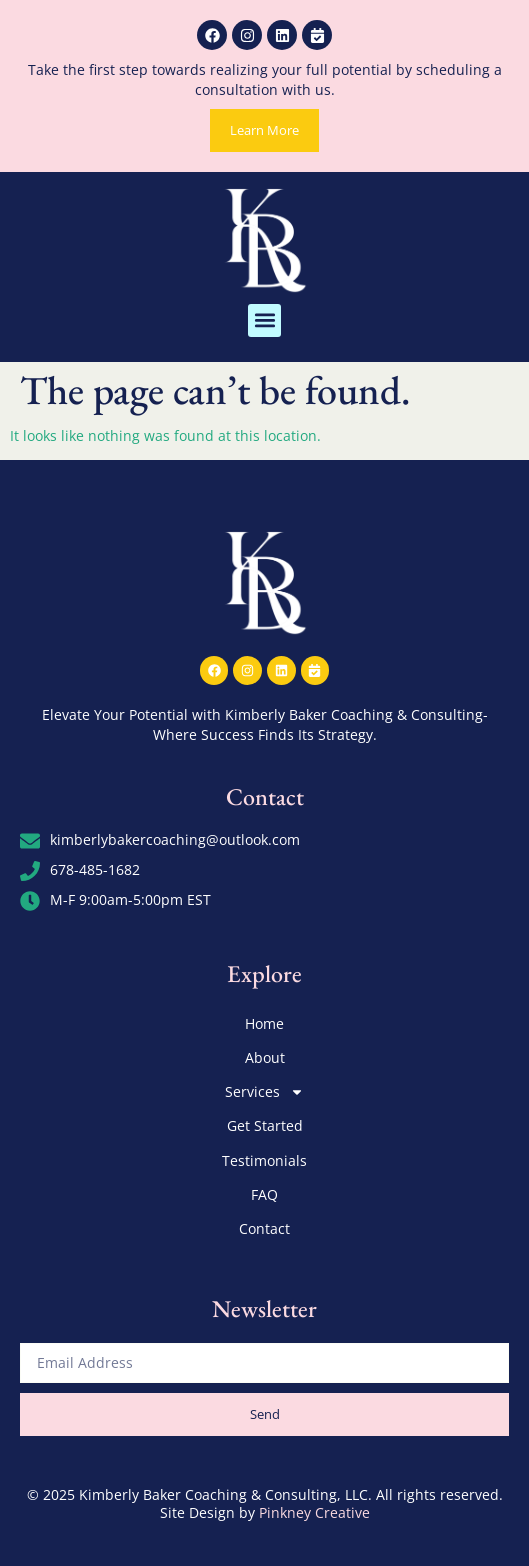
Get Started (265, 1125)
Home (264, 1023)
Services (264, 1092)
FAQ (264, 1194)
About (265, 1057)
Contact (264, 1228)
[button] (264, 320)
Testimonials (264, 1160)
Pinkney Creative (314, 1512)
